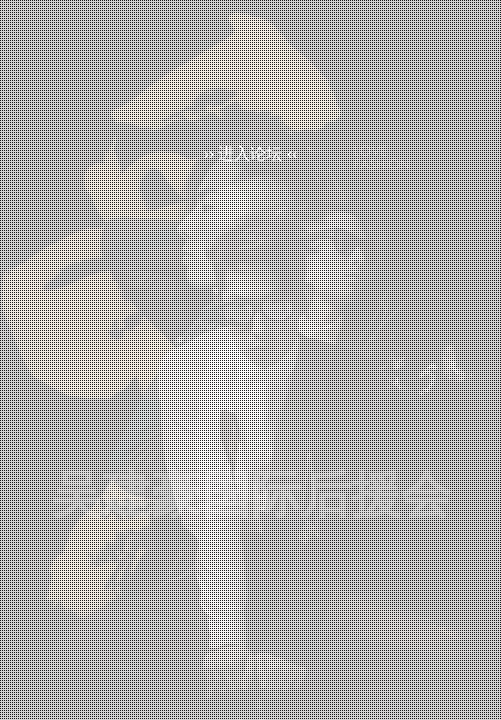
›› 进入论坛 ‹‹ (250, 153)
